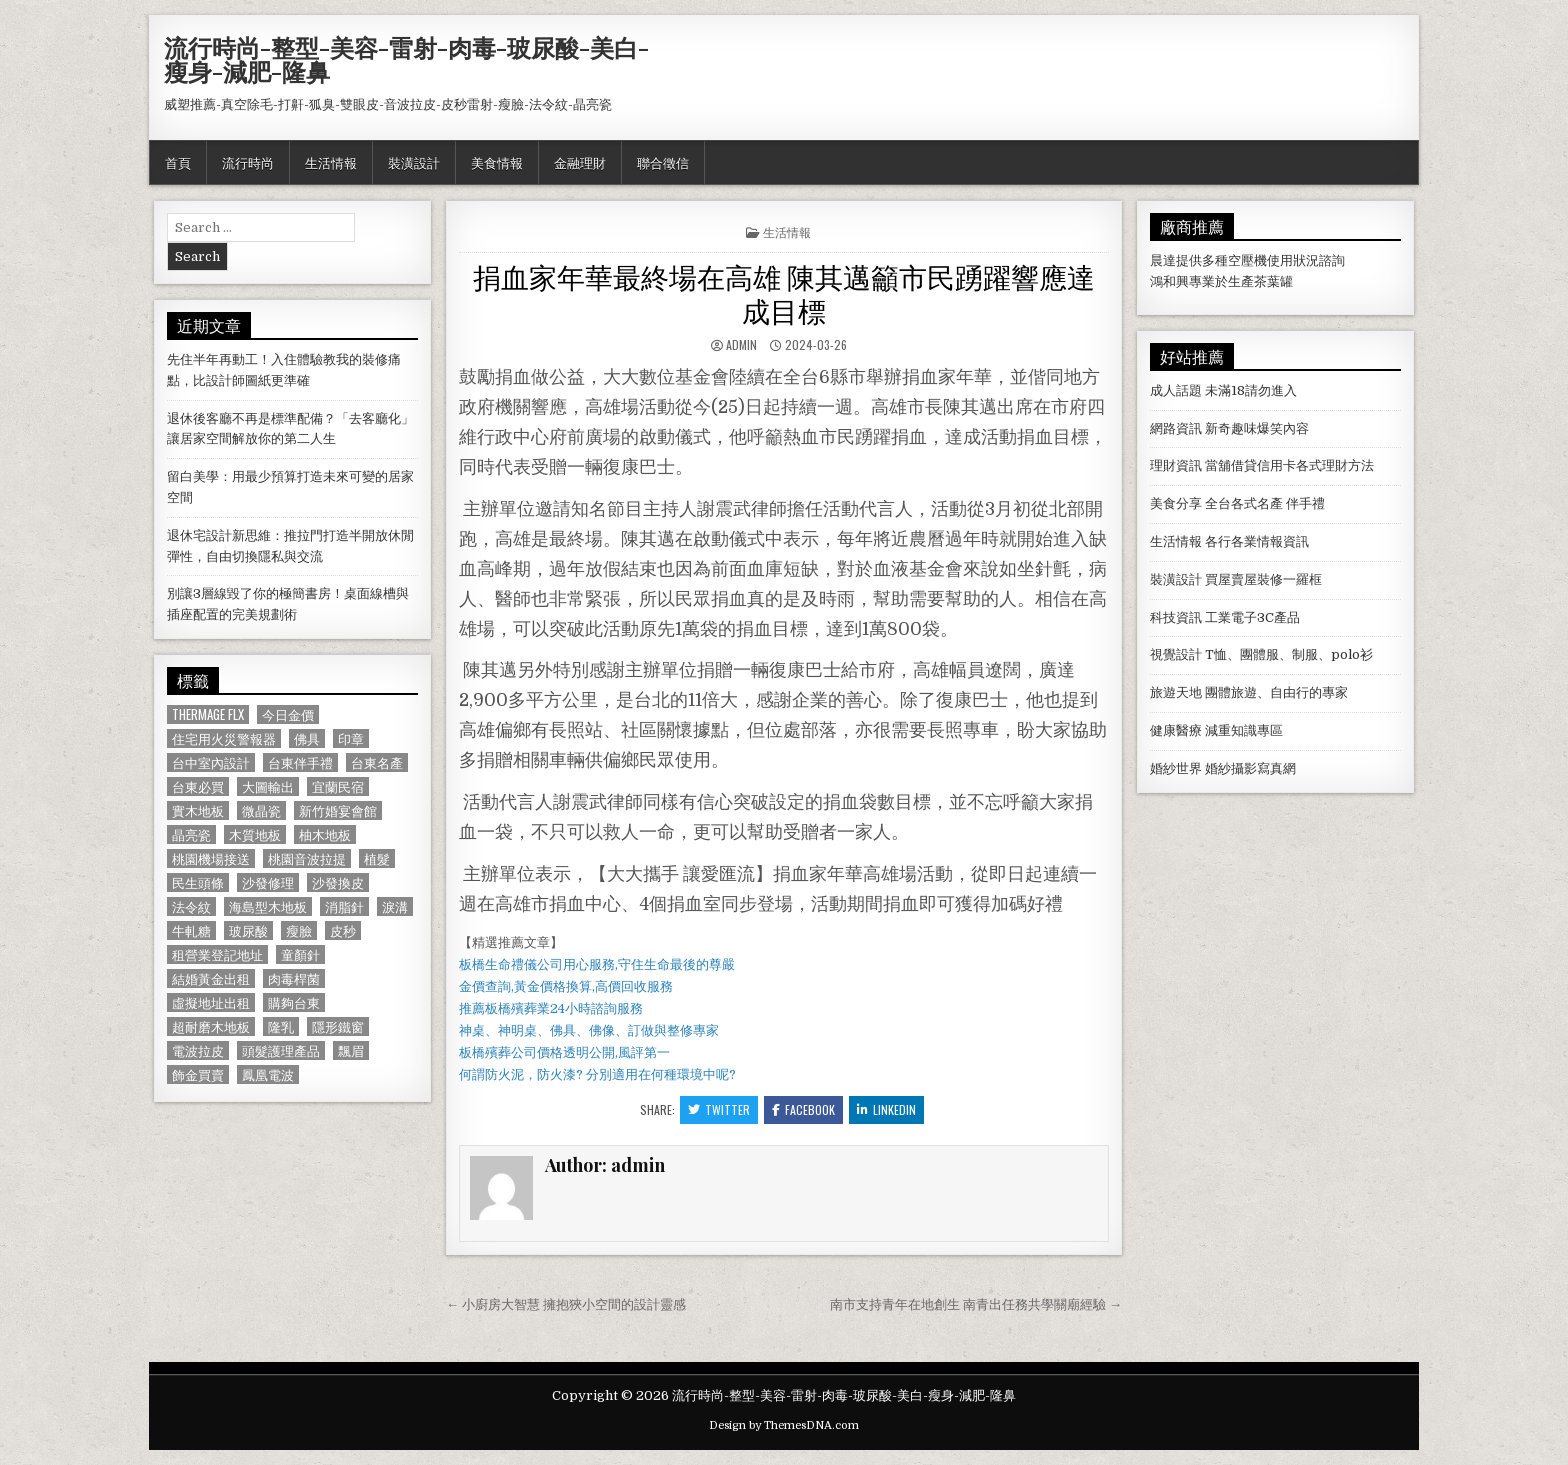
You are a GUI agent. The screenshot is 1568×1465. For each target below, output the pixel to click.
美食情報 (497, 162)
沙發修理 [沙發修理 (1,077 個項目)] (268, 882)
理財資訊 (1176, 465)
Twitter (719, 1109)
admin (741, 344)
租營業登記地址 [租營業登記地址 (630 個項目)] (217, 954)
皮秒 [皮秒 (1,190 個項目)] (343, 930)
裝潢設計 (414, 162)
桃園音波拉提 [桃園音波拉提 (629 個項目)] (307, 858)
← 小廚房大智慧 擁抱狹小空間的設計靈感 (566, 1304)
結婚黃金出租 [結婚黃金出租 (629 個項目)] (211, 978)
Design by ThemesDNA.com (784, 1425)
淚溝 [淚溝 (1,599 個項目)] (395, 906)
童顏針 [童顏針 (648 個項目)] (300, 954)
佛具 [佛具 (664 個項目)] (307, 738)
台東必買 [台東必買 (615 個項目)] (198, 786)
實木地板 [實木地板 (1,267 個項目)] (198, 810)
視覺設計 (1176, 654)
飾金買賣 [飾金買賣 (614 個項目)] (198, 1074)
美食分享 (1176, 503)
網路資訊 (1176, 428)
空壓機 (1247, 260)
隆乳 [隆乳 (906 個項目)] (281, 1026)
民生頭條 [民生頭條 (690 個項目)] (198, 882)
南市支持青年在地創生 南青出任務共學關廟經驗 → (976, 1304)
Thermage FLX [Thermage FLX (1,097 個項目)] (208, 714)
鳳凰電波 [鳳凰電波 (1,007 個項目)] (268, 1074)
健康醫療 (1176, 730)
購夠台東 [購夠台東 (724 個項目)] (294, 1002)
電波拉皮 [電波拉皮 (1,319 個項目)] (198, 1050)
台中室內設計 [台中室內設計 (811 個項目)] (211, 762)
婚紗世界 (1176, 768)
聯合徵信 (663, 162)
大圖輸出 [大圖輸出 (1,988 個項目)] (268, 786)
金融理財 (580, 162)
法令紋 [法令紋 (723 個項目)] (191, 906)
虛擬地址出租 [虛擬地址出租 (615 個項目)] (211, 1002)
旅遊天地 (1176, 692)
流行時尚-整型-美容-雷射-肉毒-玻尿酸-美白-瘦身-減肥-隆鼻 (406, 59)
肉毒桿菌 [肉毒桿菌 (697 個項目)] (294, 978)
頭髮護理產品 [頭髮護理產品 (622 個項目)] (281, 1050)
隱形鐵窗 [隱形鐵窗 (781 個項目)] (338, 1026)
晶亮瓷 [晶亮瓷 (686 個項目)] (191, 834)
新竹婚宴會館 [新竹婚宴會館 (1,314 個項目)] (338, 810)
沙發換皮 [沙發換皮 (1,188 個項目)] (338, 882)
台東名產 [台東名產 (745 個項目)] (377, 762)
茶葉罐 (1273, 281)
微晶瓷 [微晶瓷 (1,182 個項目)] (261, 810)
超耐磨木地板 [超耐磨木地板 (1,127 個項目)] (211, 1026)
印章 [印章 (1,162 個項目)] (351, 738)
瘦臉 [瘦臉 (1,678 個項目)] (299, 930)
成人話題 (1176, 390)
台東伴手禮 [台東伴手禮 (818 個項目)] (300, 762)
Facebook (803, 1109)
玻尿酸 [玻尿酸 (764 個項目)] (248, 930)
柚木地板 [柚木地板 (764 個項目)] (325, 834)
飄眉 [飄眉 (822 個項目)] (351, 1050)
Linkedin (886, 1109)
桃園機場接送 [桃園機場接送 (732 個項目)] (211, 858)
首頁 (178, 162)
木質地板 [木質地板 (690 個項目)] (255, 834)
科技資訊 (1176, 617)
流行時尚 (248, 162)
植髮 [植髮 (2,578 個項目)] (377, 858)
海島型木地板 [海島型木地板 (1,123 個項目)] (268, 906)
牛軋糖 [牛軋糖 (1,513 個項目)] (191, 930)
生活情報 (331, 162)
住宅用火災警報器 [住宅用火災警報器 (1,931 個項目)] (224, 738)
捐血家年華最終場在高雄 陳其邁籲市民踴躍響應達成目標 (784, 292)
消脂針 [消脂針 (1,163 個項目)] (344, 906)
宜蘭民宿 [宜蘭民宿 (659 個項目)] (338, 786)
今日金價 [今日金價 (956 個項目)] (288, 714)
